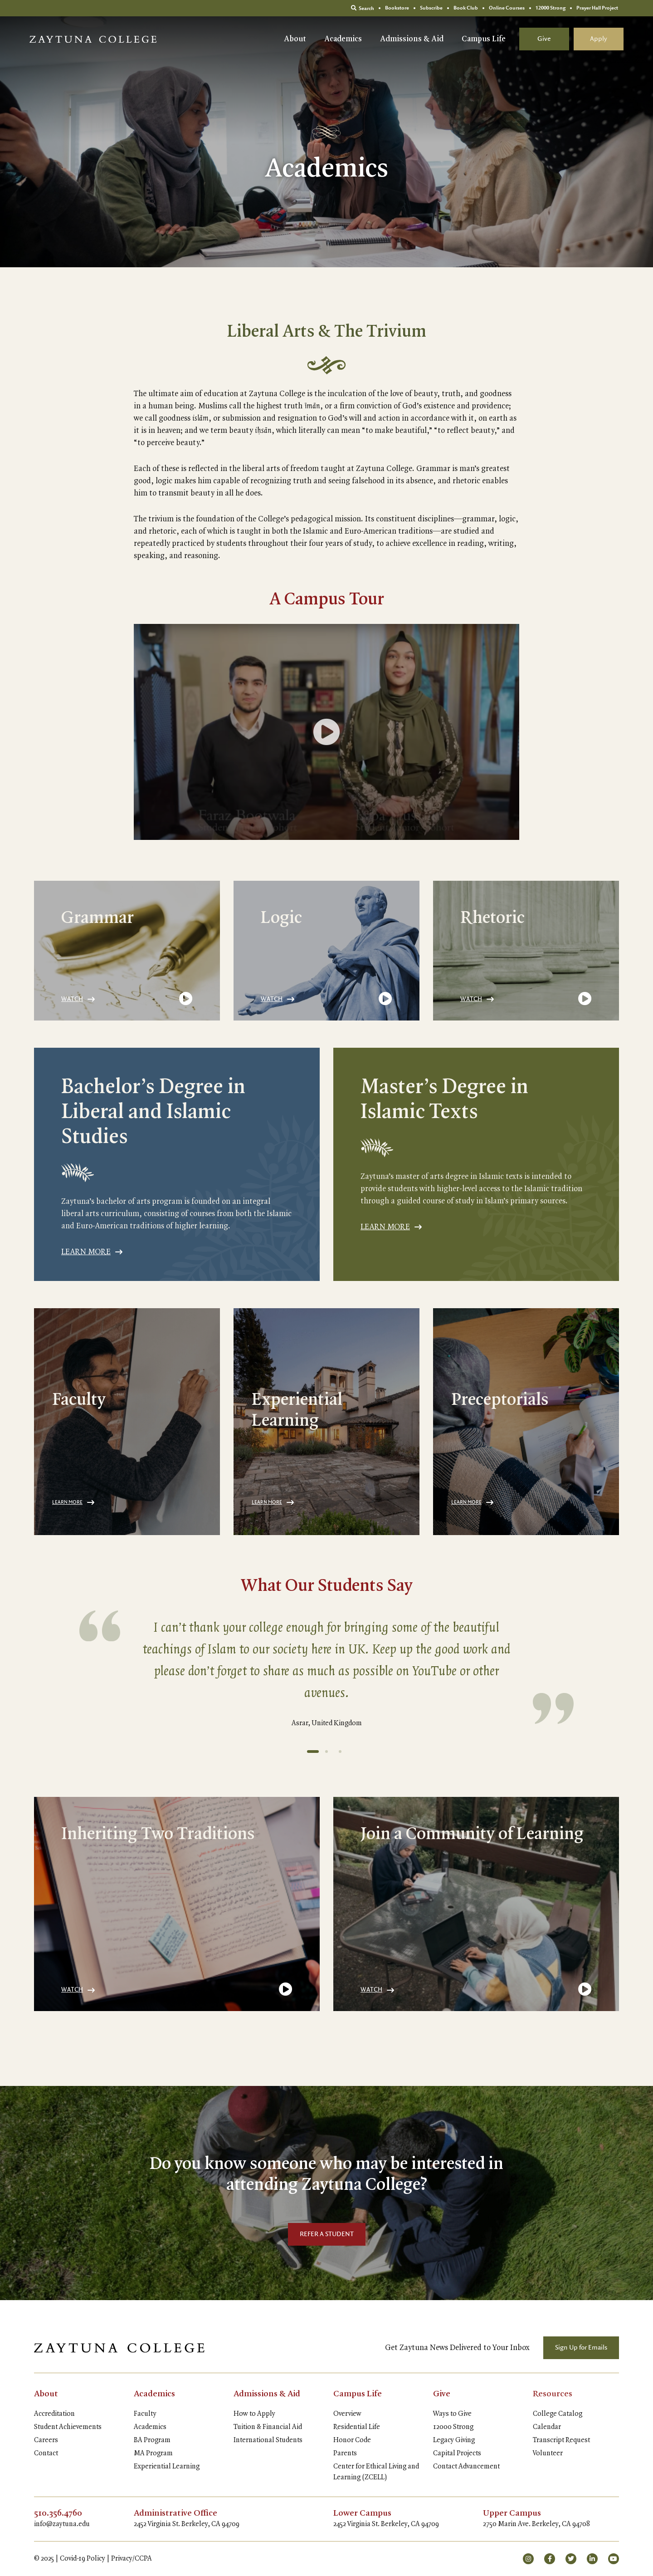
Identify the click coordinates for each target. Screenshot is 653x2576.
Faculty (145, 2414)
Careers (46, 2440)
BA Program (152, 2440)
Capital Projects (457, 2453)
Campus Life (484, 39)
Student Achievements (68, 2427)
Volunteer (548, 2453)
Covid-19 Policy (82, 2558)
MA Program (153, 2453)
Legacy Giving (454, 2440)
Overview (347, 2414)
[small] (528, 2558)
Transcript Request (561, 2440)
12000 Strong (453, 2427)
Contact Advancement (466, 2466)
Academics (343, 39)
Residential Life (356, 2427)
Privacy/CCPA (131, 2558)
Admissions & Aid (411, 39)
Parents (345, 2453)
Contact (46, 2453)
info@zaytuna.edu (62, 2524)
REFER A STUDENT (327, 2234)
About (295, 39)
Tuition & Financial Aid (268, 2427)
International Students (268, 2440)
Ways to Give (452, 2414)
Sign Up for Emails (581, 2347)
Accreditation (54, 2414)
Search (362, 8)
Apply (598, 39)
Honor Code (352, 2440)
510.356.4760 (58, 2513)
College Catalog (557, 2414)
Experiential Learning (167, 2466)
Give (544, 39)
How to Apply (254, 2414)
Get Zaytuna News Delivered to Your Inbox (457, 2348)
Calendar (547, 2427)
